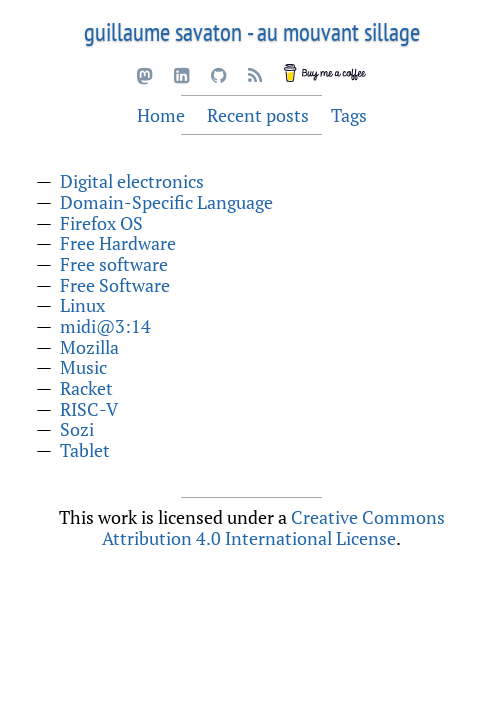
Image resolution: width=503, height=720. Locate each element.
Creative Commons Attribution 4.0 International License (273, 527)
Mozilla (89, 347)
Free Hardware (118, 243)
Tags (349, 115)
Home (161, 115)
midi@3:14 (105, 326)
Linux (82, 305)
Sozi (77, 429)
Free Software (115, 285)
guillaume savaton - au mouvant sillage (252, 31)
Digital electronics (132, 181)
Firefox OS (101, 223)
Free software (114, 264)
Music (83, 367)
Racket (86, 388)
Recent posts (258, 115)
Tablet (85, 450)
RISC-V (89, 409)
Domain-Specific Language (166, 202)
